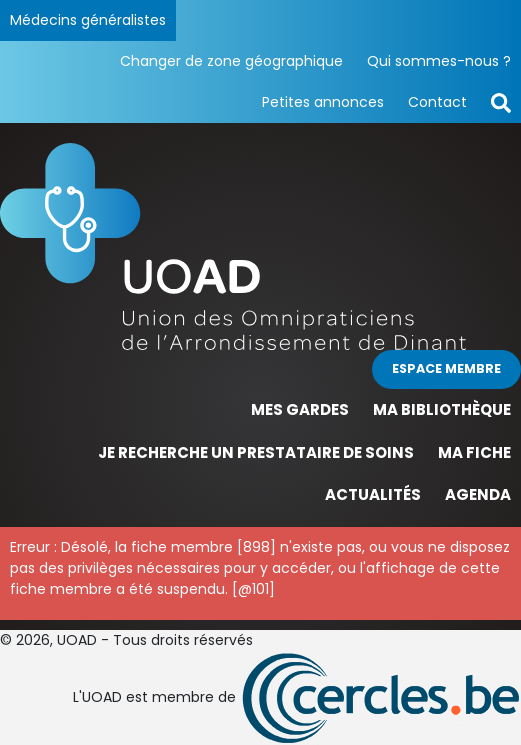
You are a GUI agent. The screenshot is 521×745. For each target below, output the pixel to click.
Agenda (478, 494)
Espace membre (446, 368)
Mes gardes (300, 409)
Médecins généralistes (88, 20)
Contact (437, 102)
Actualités (373, 494)
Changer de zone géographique (231, 61)
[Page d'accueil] (260, 246)
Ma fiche (474, 452)
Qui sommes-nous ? (439, 61)
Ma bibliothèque (442, 409)
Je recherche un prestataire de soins (256, 452)
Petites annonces (323, 102)
